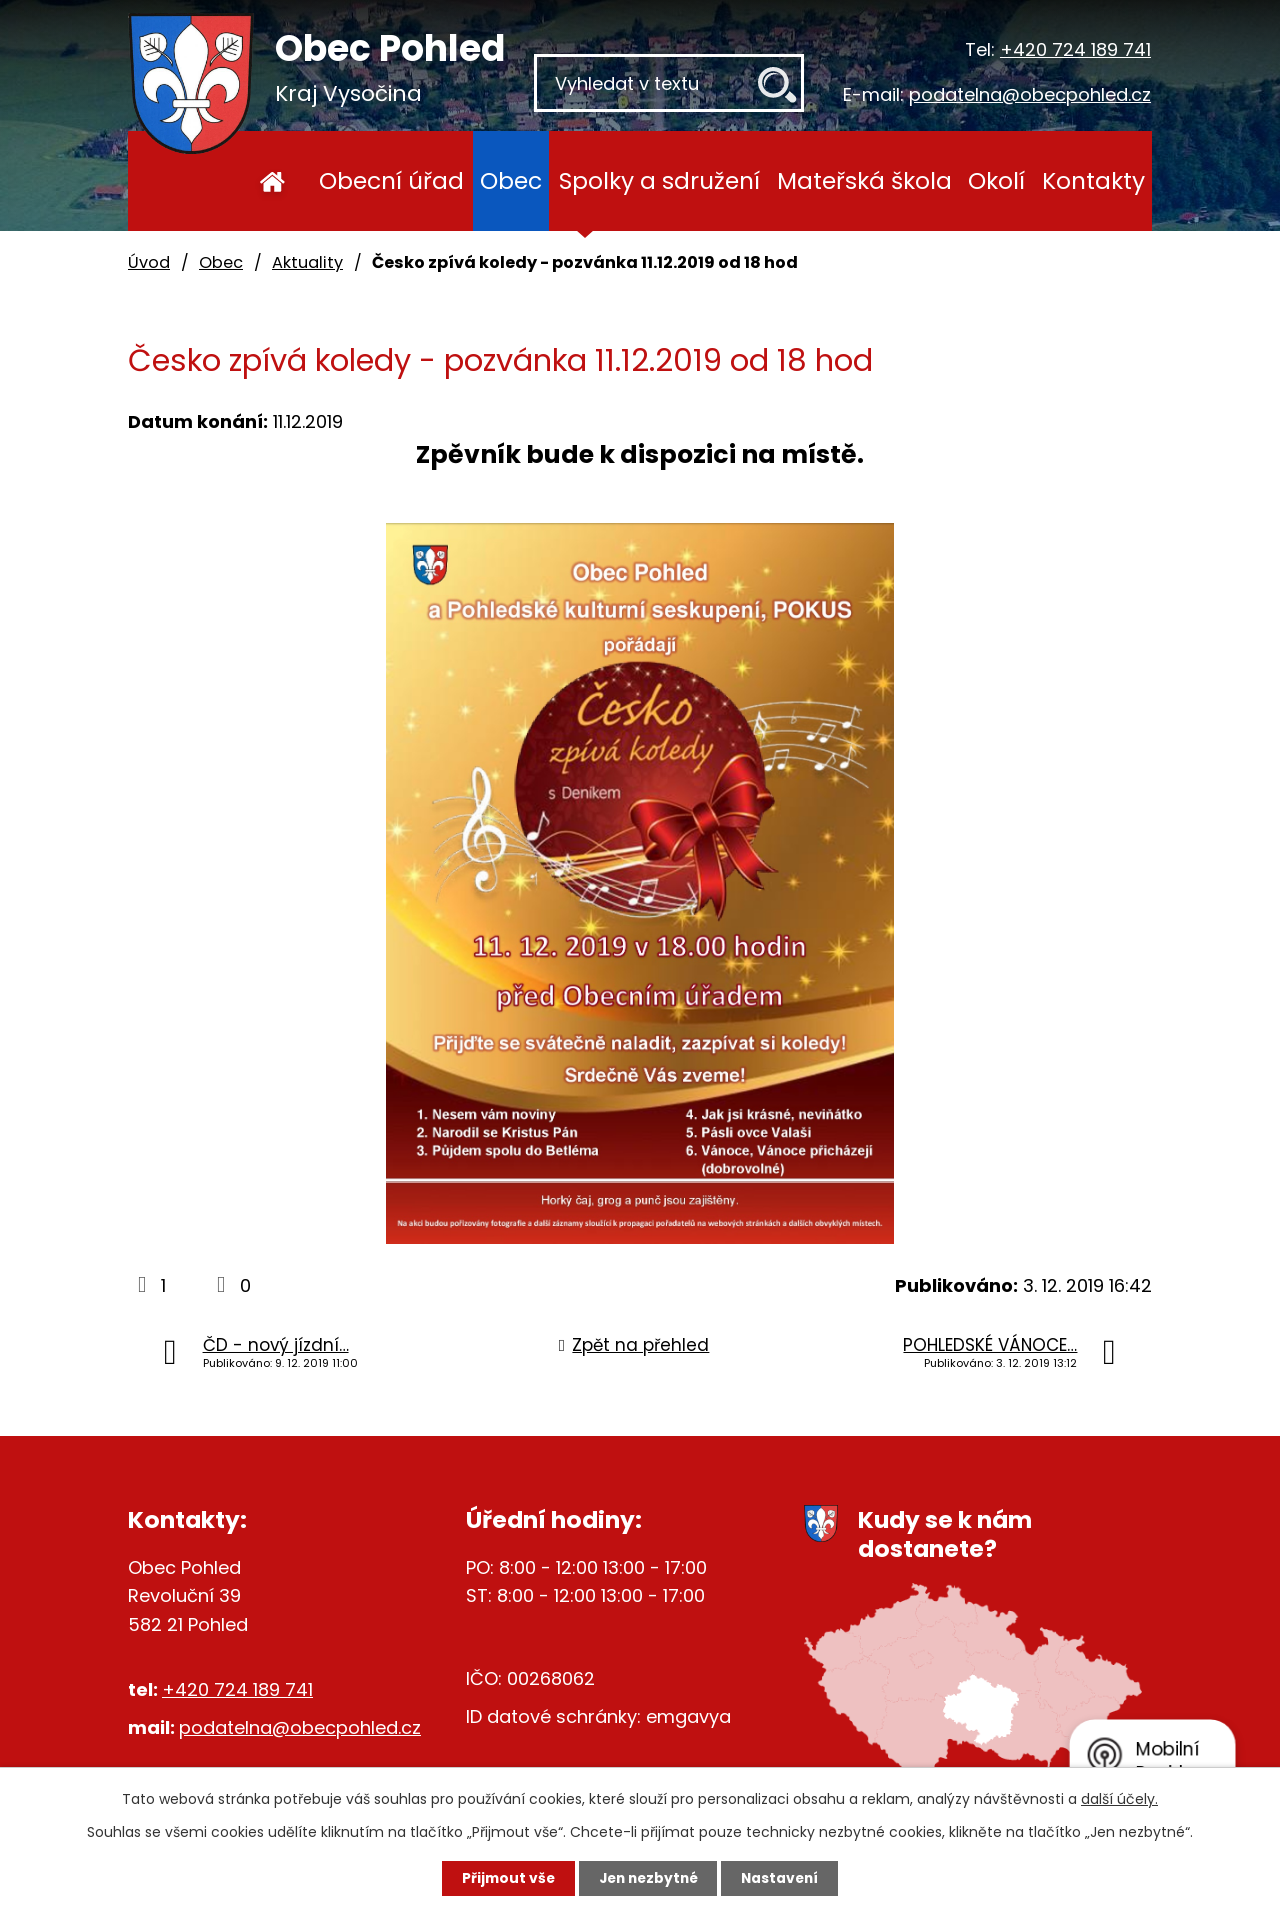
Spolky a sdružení (659, 180)
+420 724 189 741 (1075, 49)
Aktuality (307, 262)
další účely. (1119, 1798)
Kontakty (1093, 180)
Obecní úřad (391, 180)
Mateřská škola (864, 180)
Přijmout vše (501, 1878)
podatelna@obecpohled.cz (1030, 94)
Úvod (272, 181)
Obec (511, 180)
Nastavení (786, 1878)
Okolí (996, 180)
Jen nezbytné (647, 1878)
